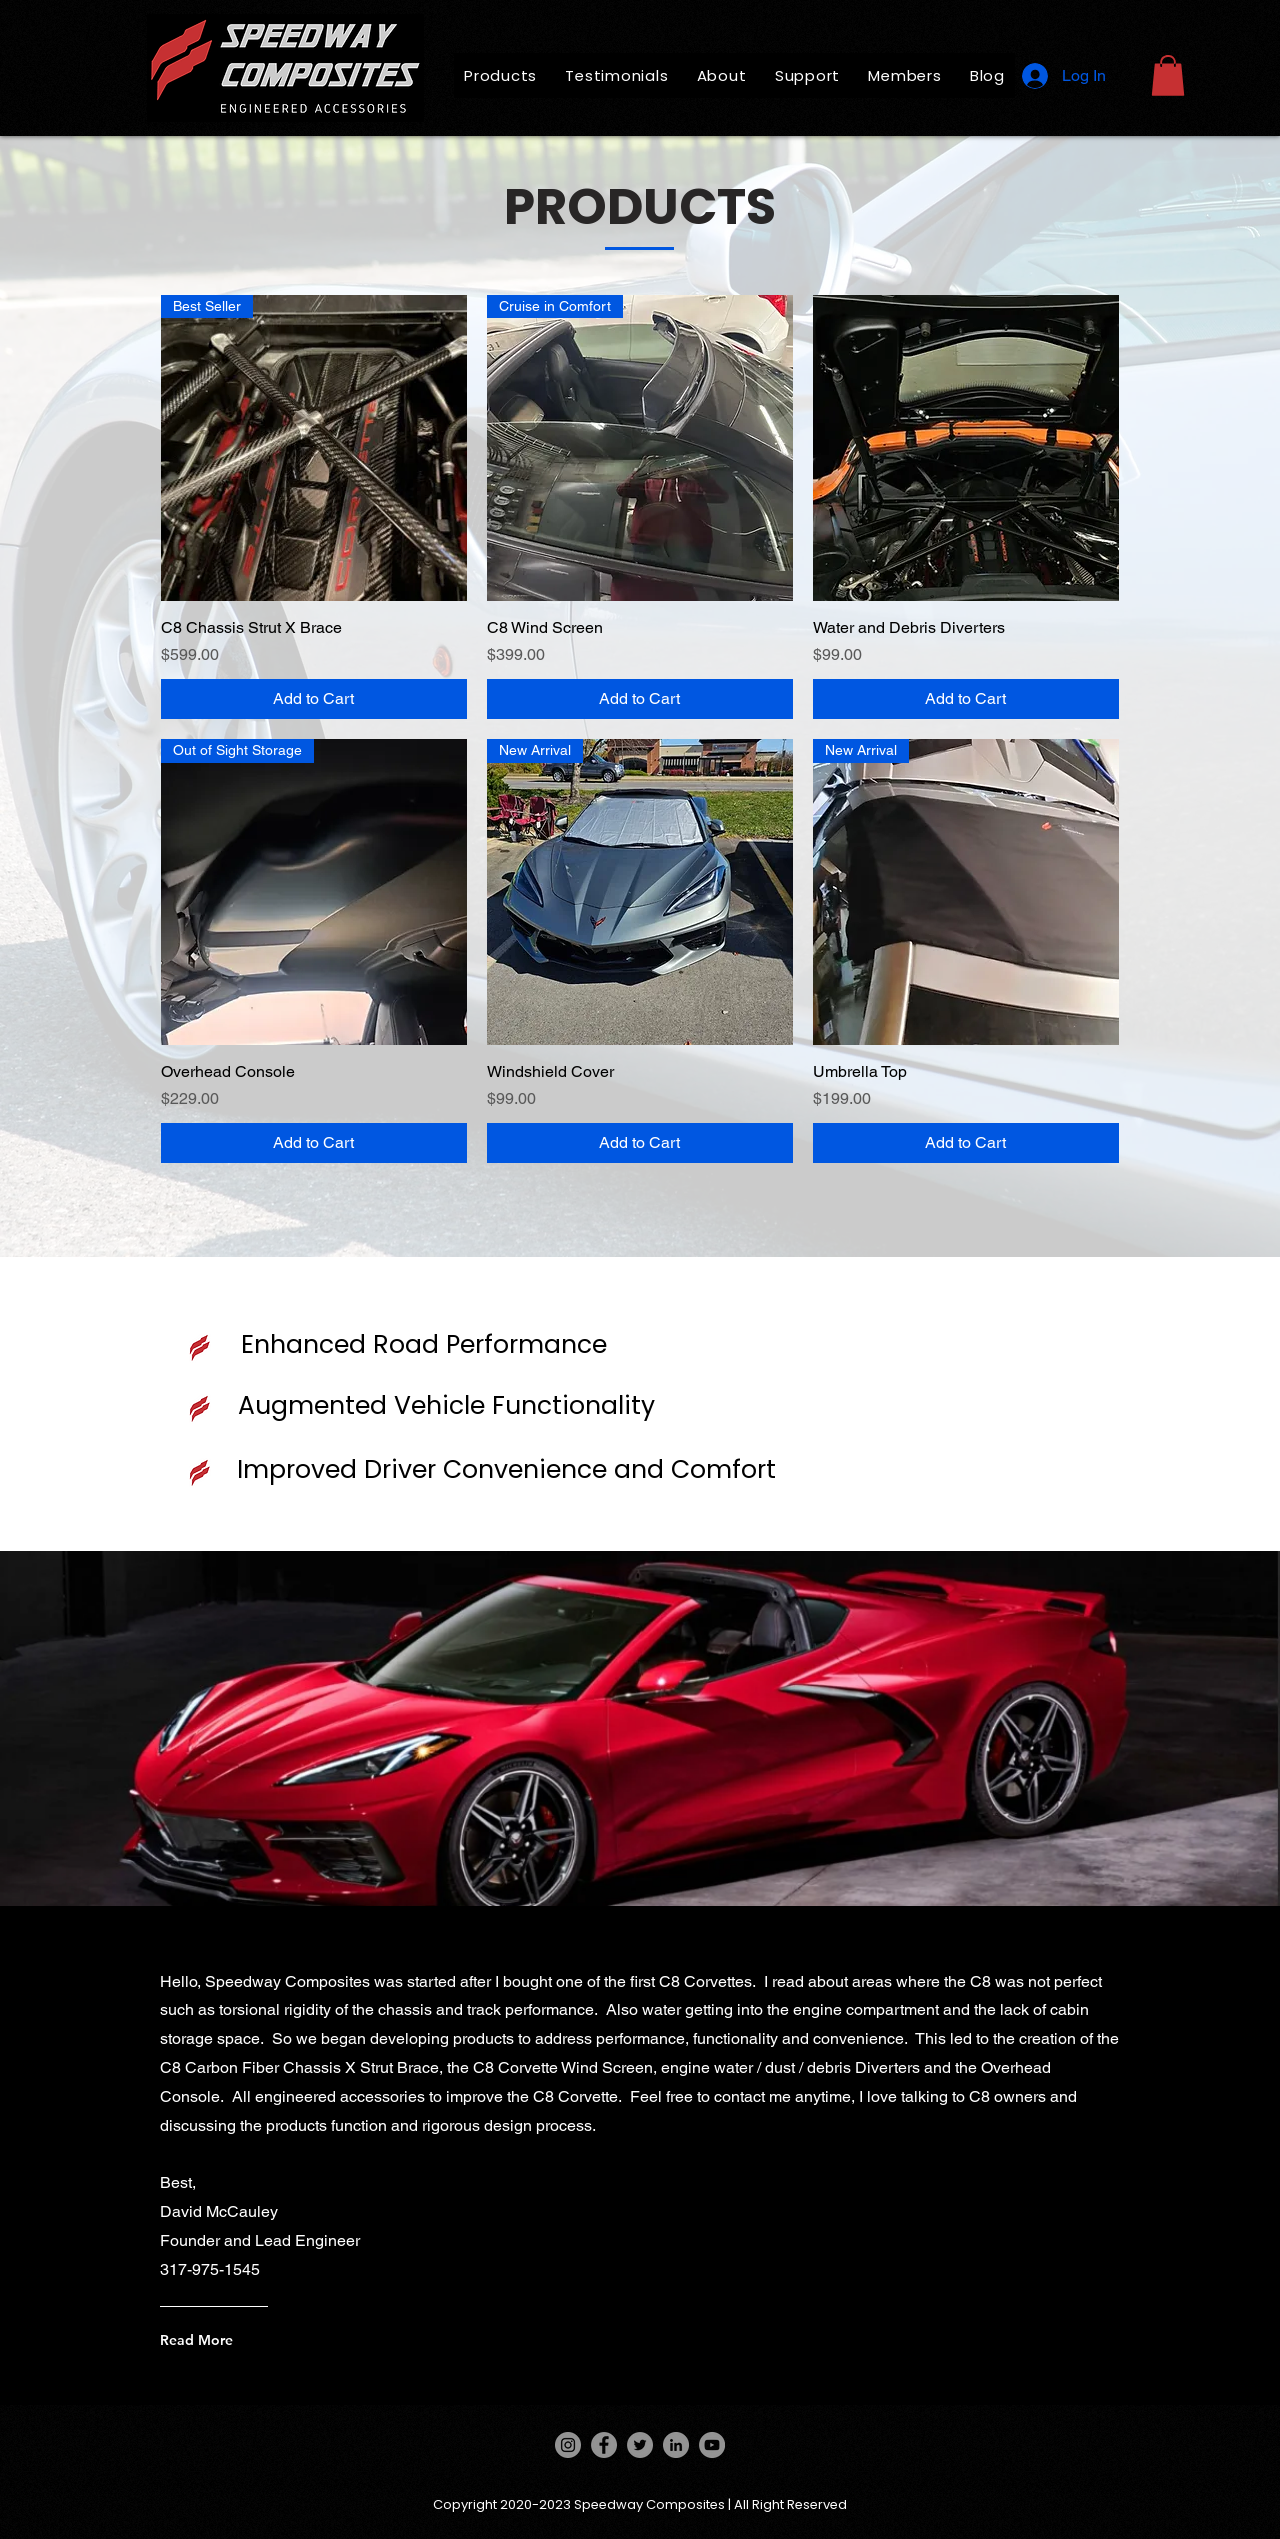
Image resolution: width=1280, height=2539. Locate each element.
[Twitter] (640, 2445)
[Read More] (294, 2340)
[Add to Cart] (314, 699)
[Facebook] (604, 2445)
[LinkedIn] (676, 2445)
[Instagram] (568, 2445)
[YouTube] (712, 2445)
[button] (1168, 75)
